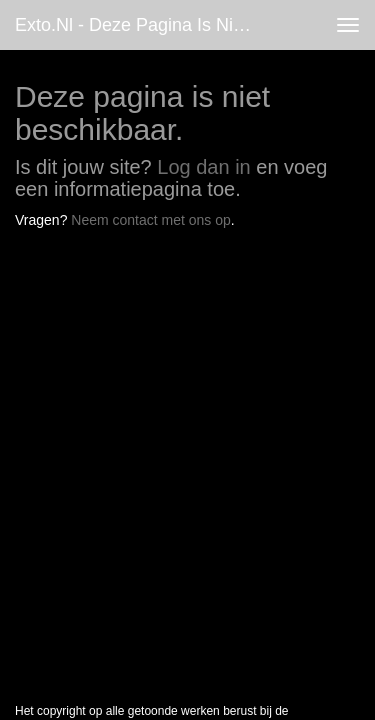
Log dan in (203, 167)
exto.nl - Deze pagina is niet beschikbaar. (143, 25)
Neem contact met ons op (151, 220)
